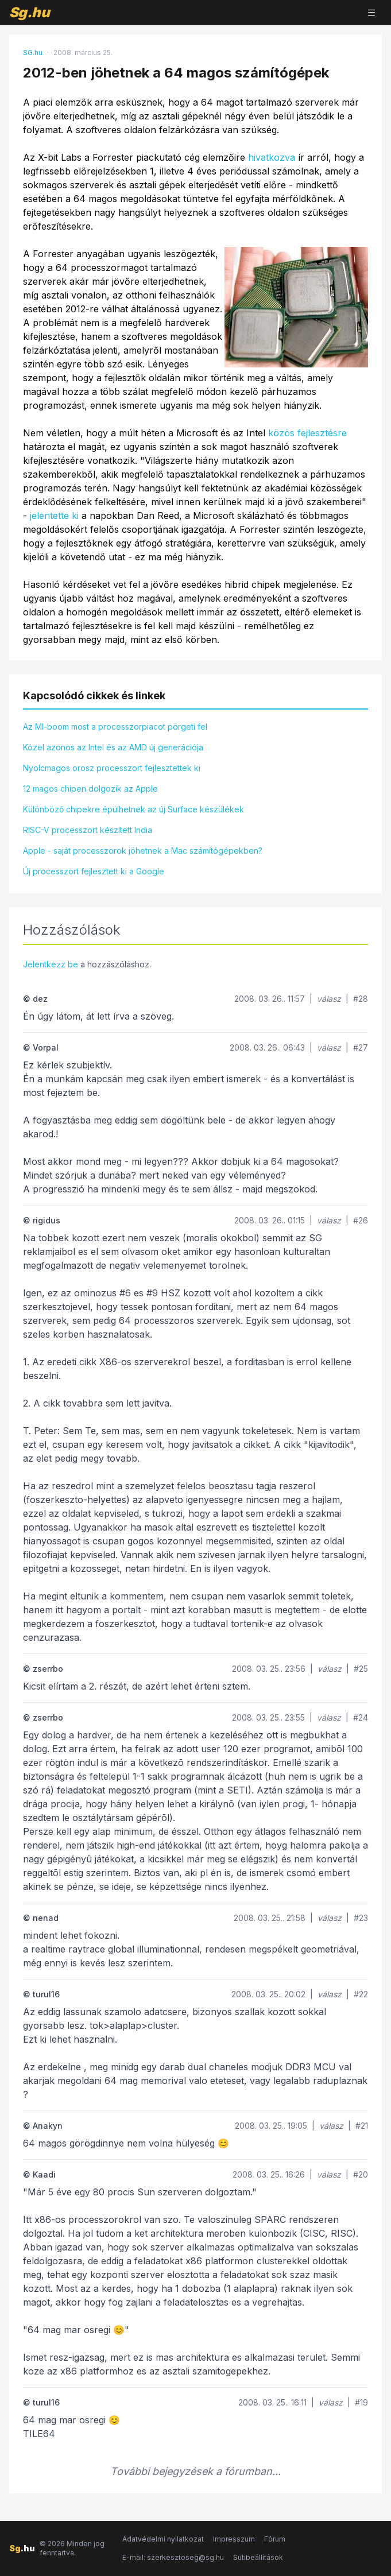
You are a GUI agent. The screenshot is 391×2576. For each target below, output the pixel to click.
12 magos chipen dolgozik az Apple (90, 788)
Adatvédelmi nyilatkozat (163, 2539)
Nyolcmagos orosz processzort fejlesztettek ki (111, 768)
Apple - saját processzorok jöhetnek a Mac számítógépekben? (142, 850)
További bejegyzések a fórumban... (195, 2471)
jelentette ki (54, 515)
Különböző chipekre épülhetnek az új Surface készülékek (133, 809)
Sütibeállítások (258, 2557)
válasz (329, 999)
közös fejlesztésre (307, 433)
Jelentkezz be (50, 964)
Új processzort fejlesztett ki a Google (93, 871)
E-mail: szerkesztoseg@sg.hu (173, 2557)
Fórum (274, 2539)
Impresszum (234, 2539)
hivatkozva (271, 157)
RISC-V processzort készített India (87, 830)
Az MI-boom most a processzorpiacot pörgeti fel (115, 726)
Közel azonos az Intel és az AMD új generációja (113, 747)
